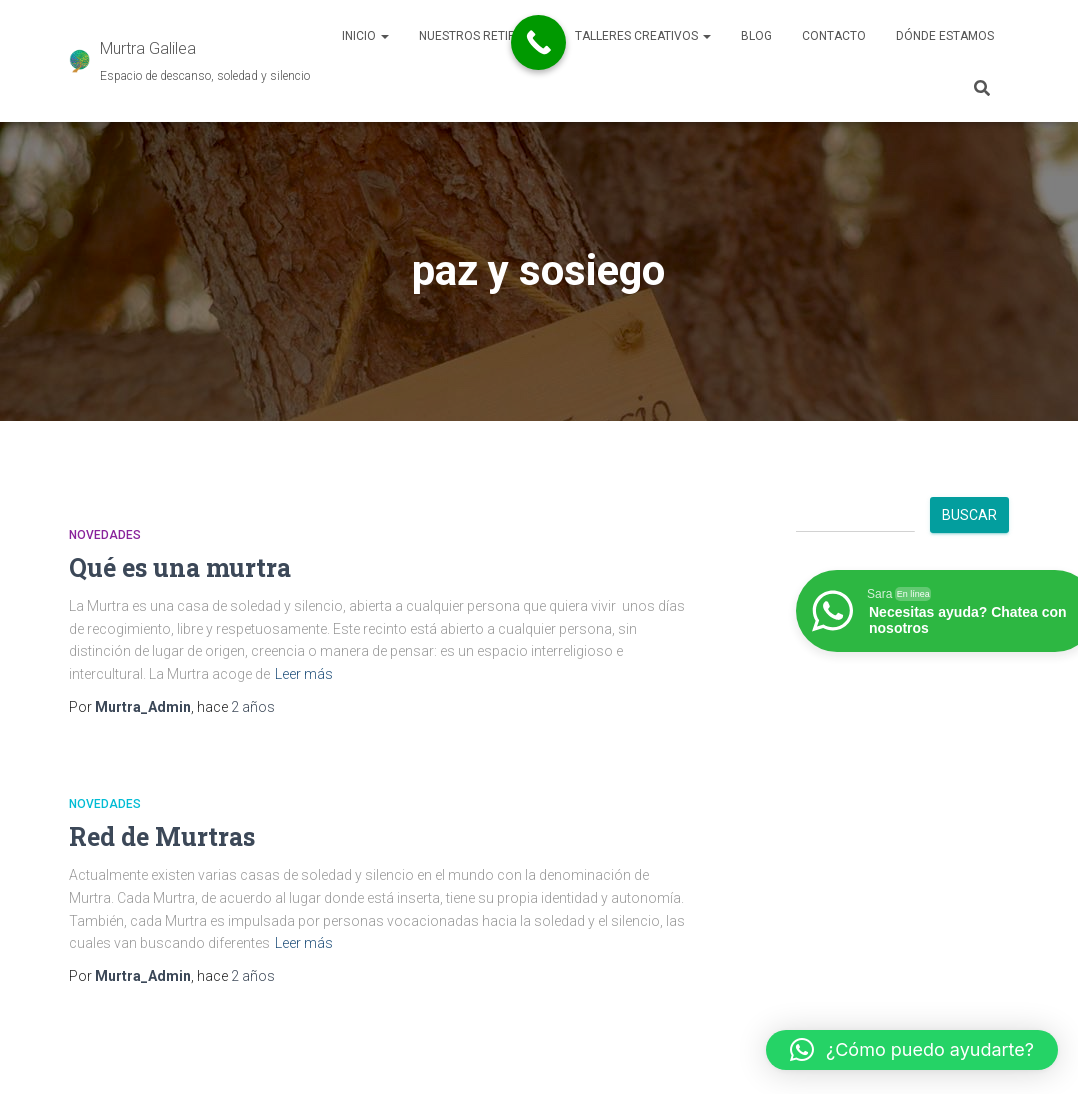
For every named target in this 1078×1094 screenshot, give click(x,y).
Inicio (365, 36)
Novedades (105, 535)
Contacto (834, 36)
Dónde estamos (945, 36)
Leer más (304, 674)
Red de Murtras (162, 836)
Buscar (969, 515)
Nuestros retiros (482, 36)
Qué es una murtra (180, 567)
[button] (912, 1050)
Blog (756, 36)
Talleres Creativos (643, 36)
